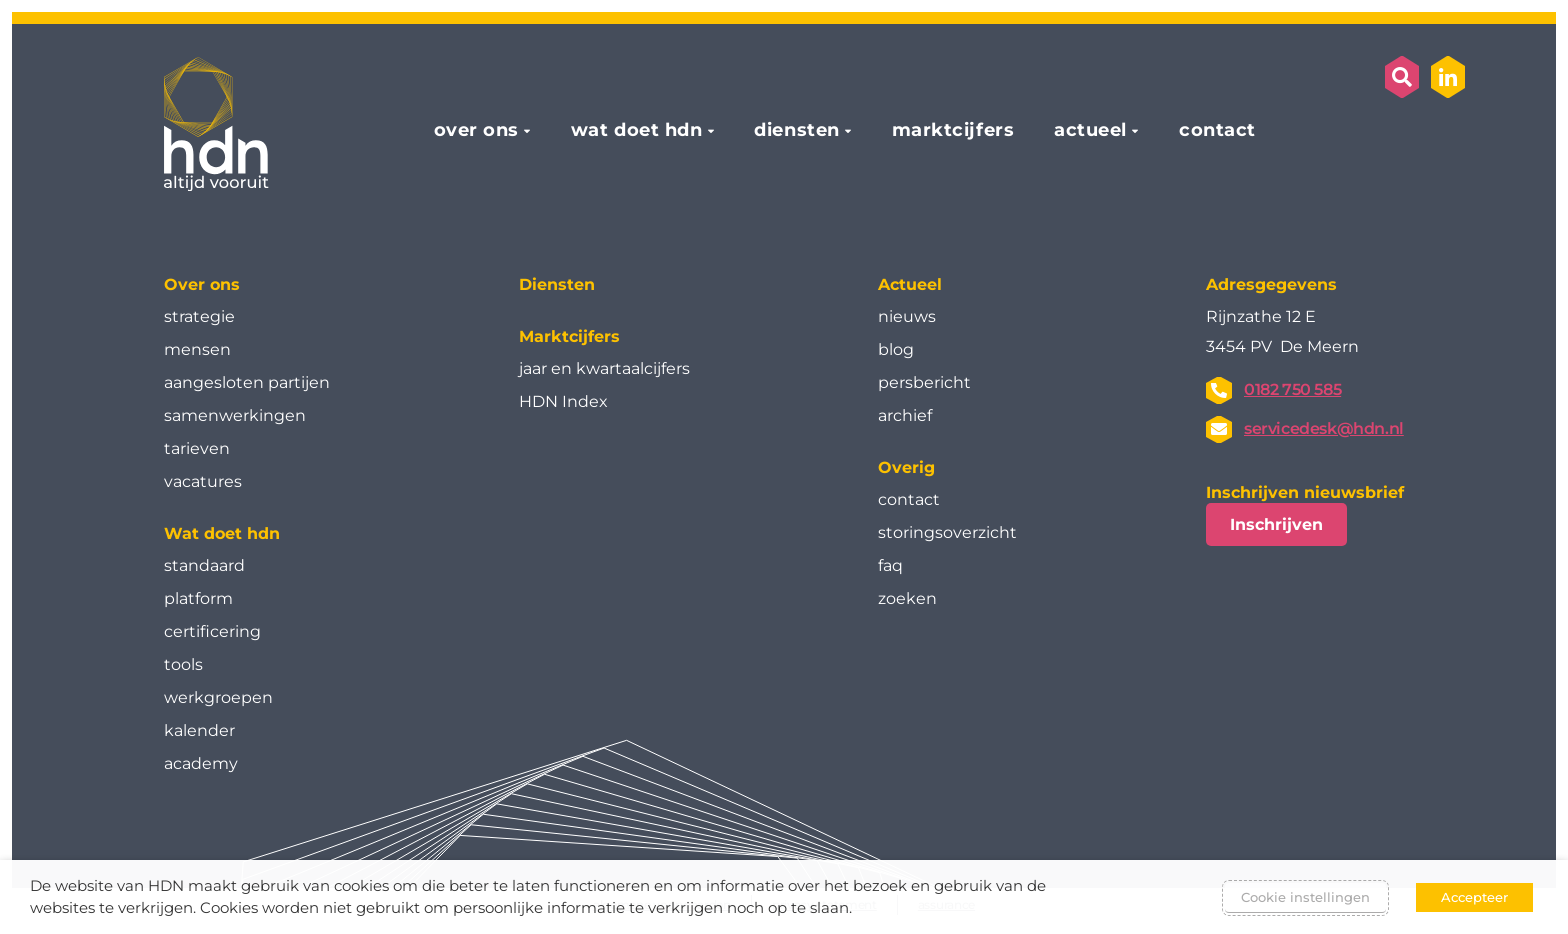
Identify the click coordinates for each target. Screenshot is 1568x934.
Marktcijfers (569, 336)
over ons (476, 131)
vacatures (203, 481)
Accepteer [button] (1474, 897)
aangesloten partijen (247, 382)
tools (183, 664)
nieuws (907, 316)
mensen (197, 349)
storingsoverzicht (947, 532)
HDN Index (563, 401)
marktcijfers (953, 131)
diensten (796, 131)
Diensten (557, 284)
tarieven (197, 448)
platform (198, 598)
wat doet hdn (636, 131)
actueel (1090, 131)
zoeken (907, 598)
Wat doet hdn (222, 533)
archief (905, 415)
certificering (212, 631)
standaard (204, 565)
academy (201, 763)
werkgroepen (218, 697)
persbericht (924, 382)
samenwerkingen (235, 415)
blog (896, 349)
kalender (199, 730)
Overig (906, 467)
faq (890, 565)
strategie (199, 316)
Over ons (202, 284)
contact (1217, 131)
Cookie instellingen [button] (1305, 897)
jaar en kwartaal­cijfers (604, 368)
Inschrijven (1276, 524)
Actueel (910, 284)
